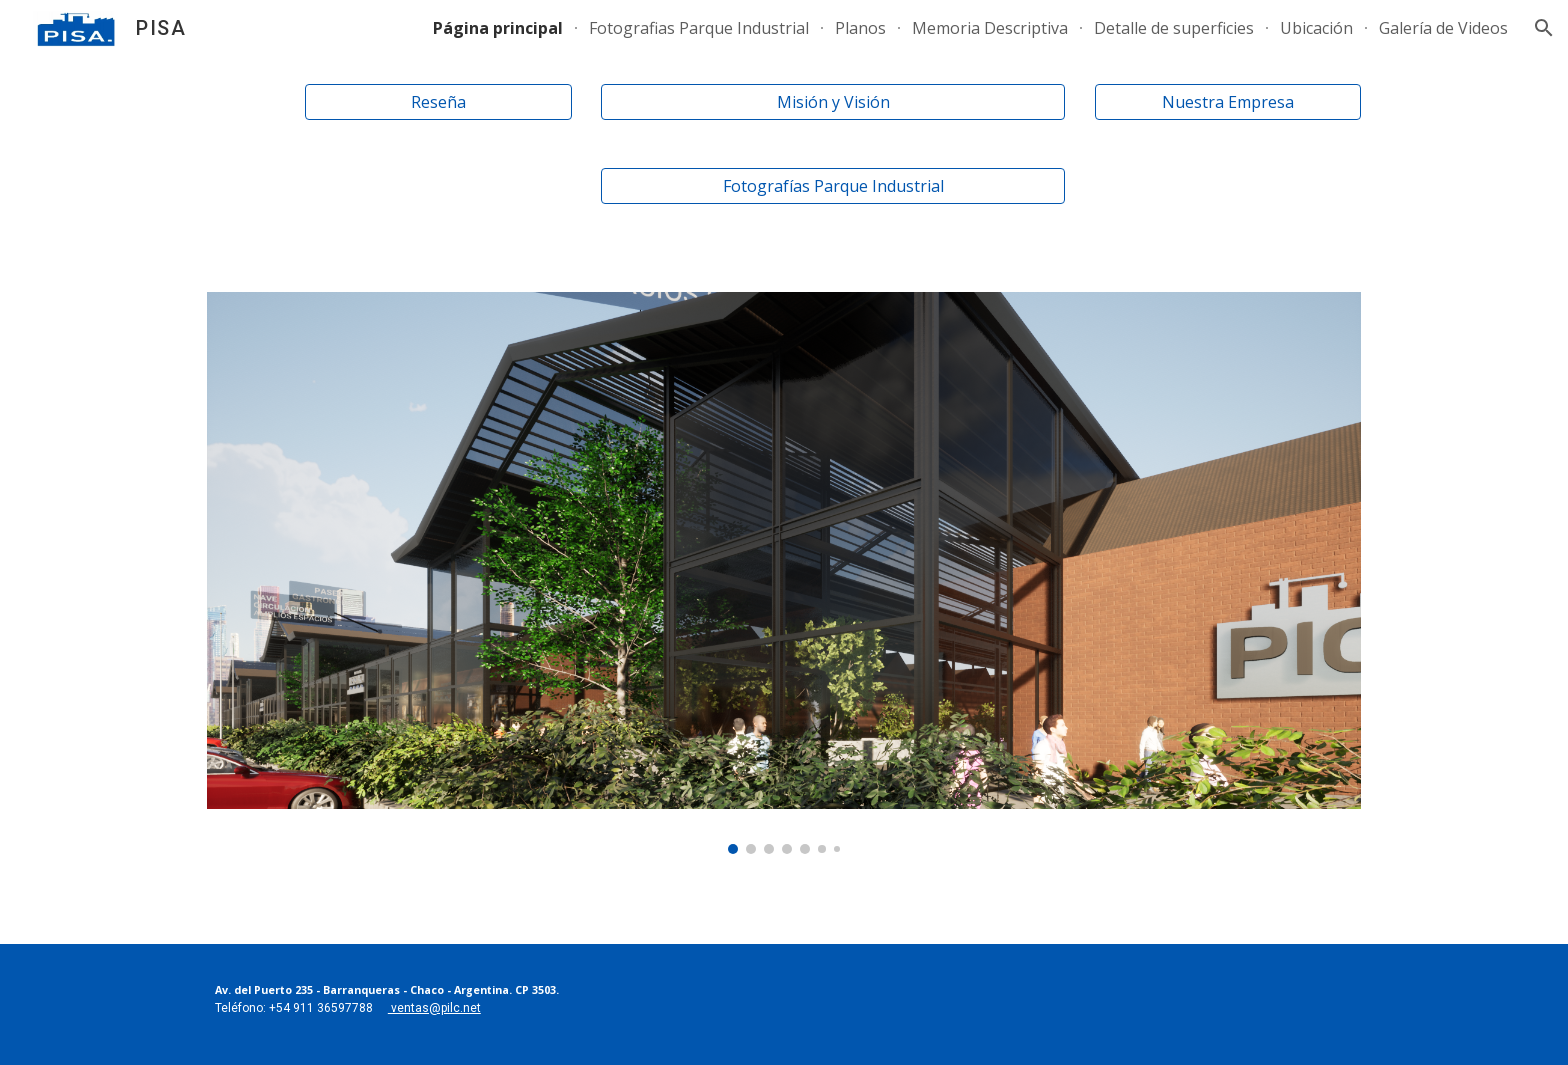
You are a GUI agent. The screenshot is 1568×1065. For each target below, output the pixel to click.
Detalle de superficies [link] (1174, 28)
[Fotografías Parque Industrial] (833, 186)
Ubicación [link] (1316, 28)
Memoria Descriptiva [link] (990, 28)
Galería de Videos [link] (1443, 28)
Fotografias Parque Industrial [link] (699, 28)
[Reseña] (438, 102)
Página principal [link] (498, 28)
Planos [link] (860, 28)
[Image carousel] (784, 573)
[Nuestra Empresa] (1228, 102)
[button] (1544, 28)
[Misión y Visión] (833, 102)
